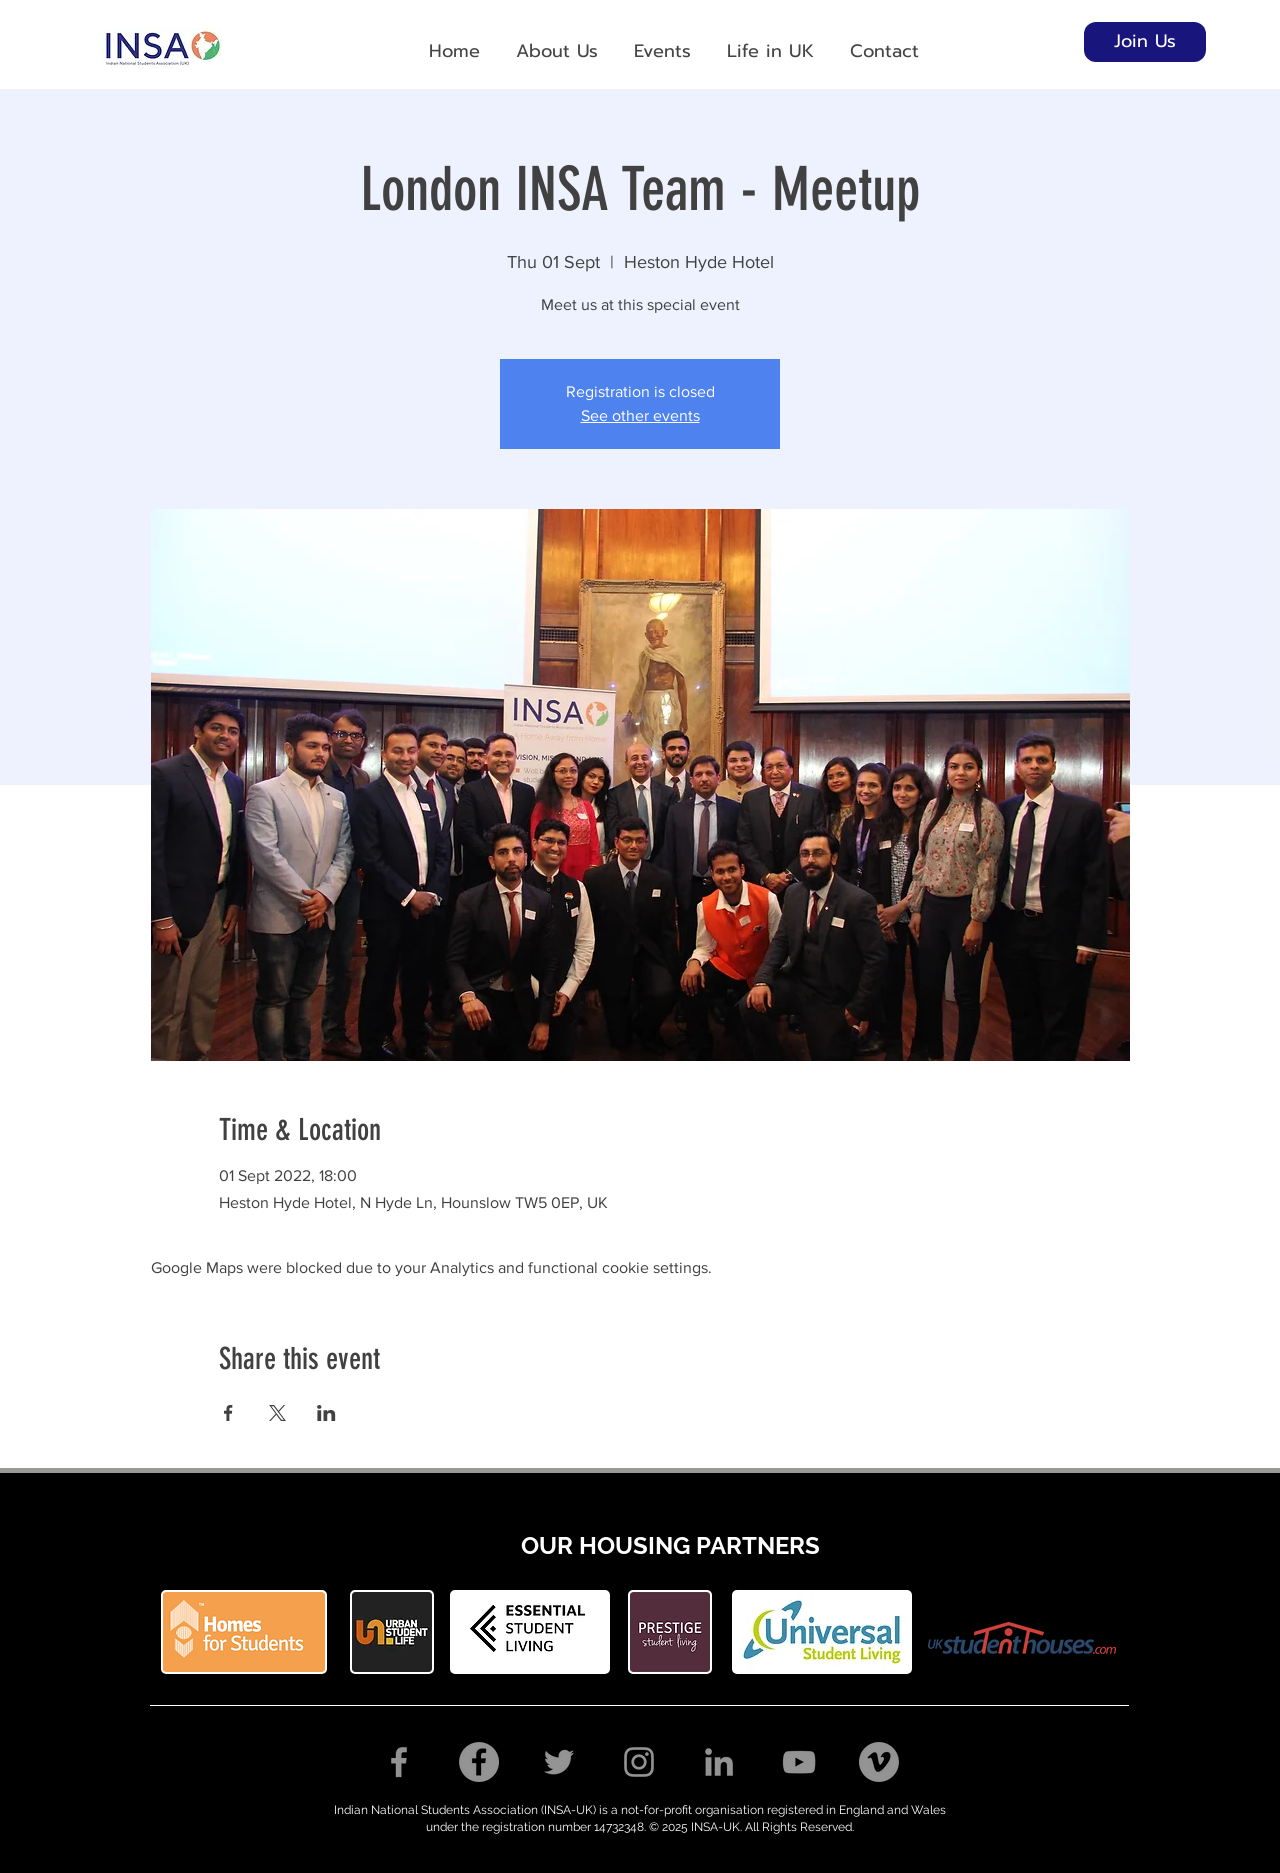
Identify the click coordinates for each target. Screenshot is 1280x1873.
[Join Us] (1145, 42)
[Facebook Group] (479, 1762)
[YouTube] (799, 1762)
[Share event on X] (277, 1413)
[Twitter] (559, 1762)
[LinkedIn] (719, 1762)
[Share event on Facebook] (228, 1413)
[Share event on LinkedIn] (326, 1413)
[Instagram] (639, 1762)
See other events (640, 415)
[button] (557, 42)
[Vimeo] (879, 1762)
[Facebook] (399, 1762)
